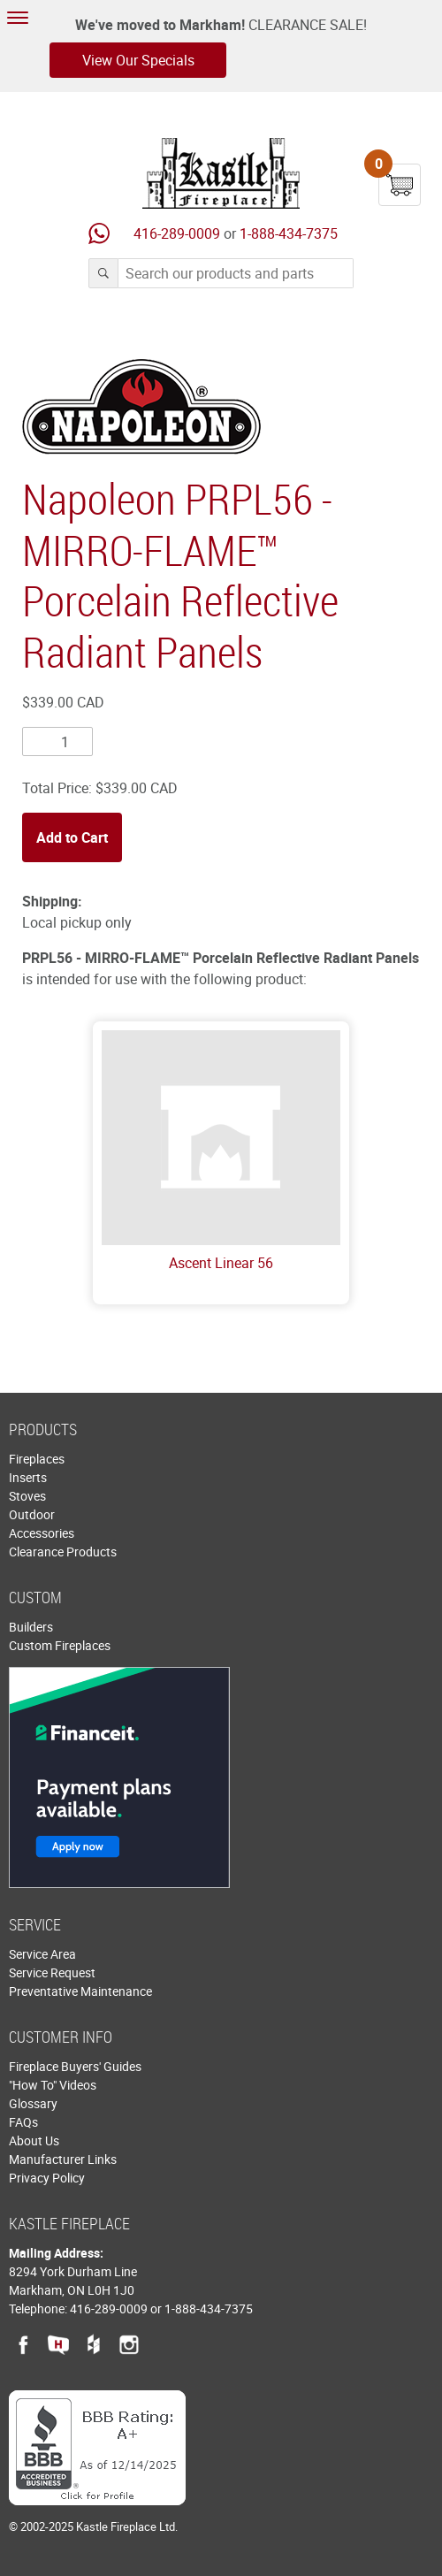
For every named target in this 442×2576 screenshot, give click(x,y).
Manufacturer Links (63, 2159)
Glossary (33, 2103)
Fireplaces (37, 1458)
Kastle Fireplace (221, 173)
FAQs (23, 2122)
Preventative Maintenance (80, 1991)
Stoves (27, 1495)
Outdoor (32, 1514)
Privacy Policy (47, 2177)
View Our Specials (138, 60)
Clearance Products (63, 1551)
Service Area (42, 1953)
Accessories (41, 1533)
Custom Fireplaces (59, 1645)
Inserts (28, 1477)
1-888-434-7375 (289, 233)
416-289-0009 (176, 233)
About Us (34, 2140)
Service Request (52, 1972)
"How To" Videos (52, 2084)
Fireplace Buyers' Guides (75, 2066)
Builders (31, 1626)
